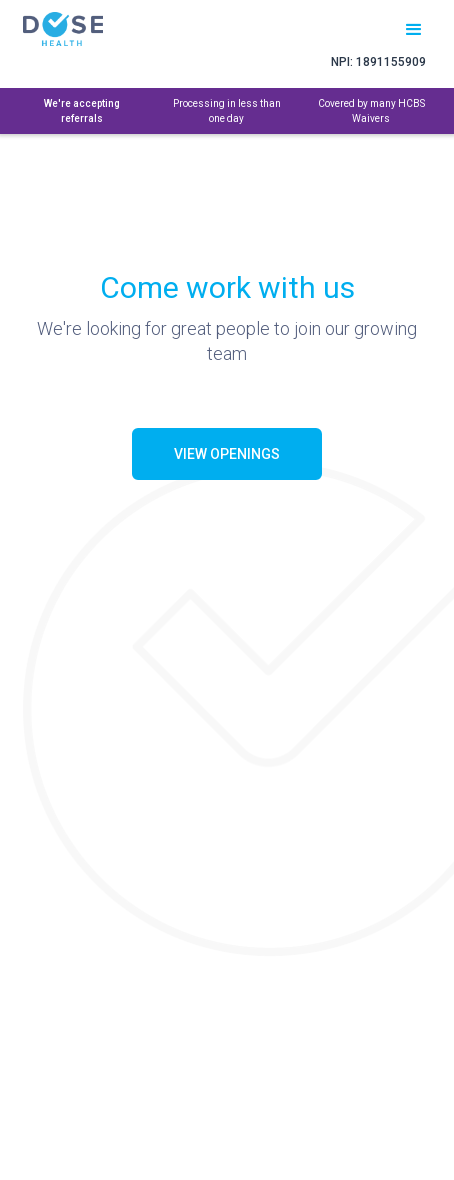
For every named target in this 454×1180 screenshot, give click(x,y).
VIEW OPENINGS (227, 454)
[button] (414, 26)
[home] (88, 29)
